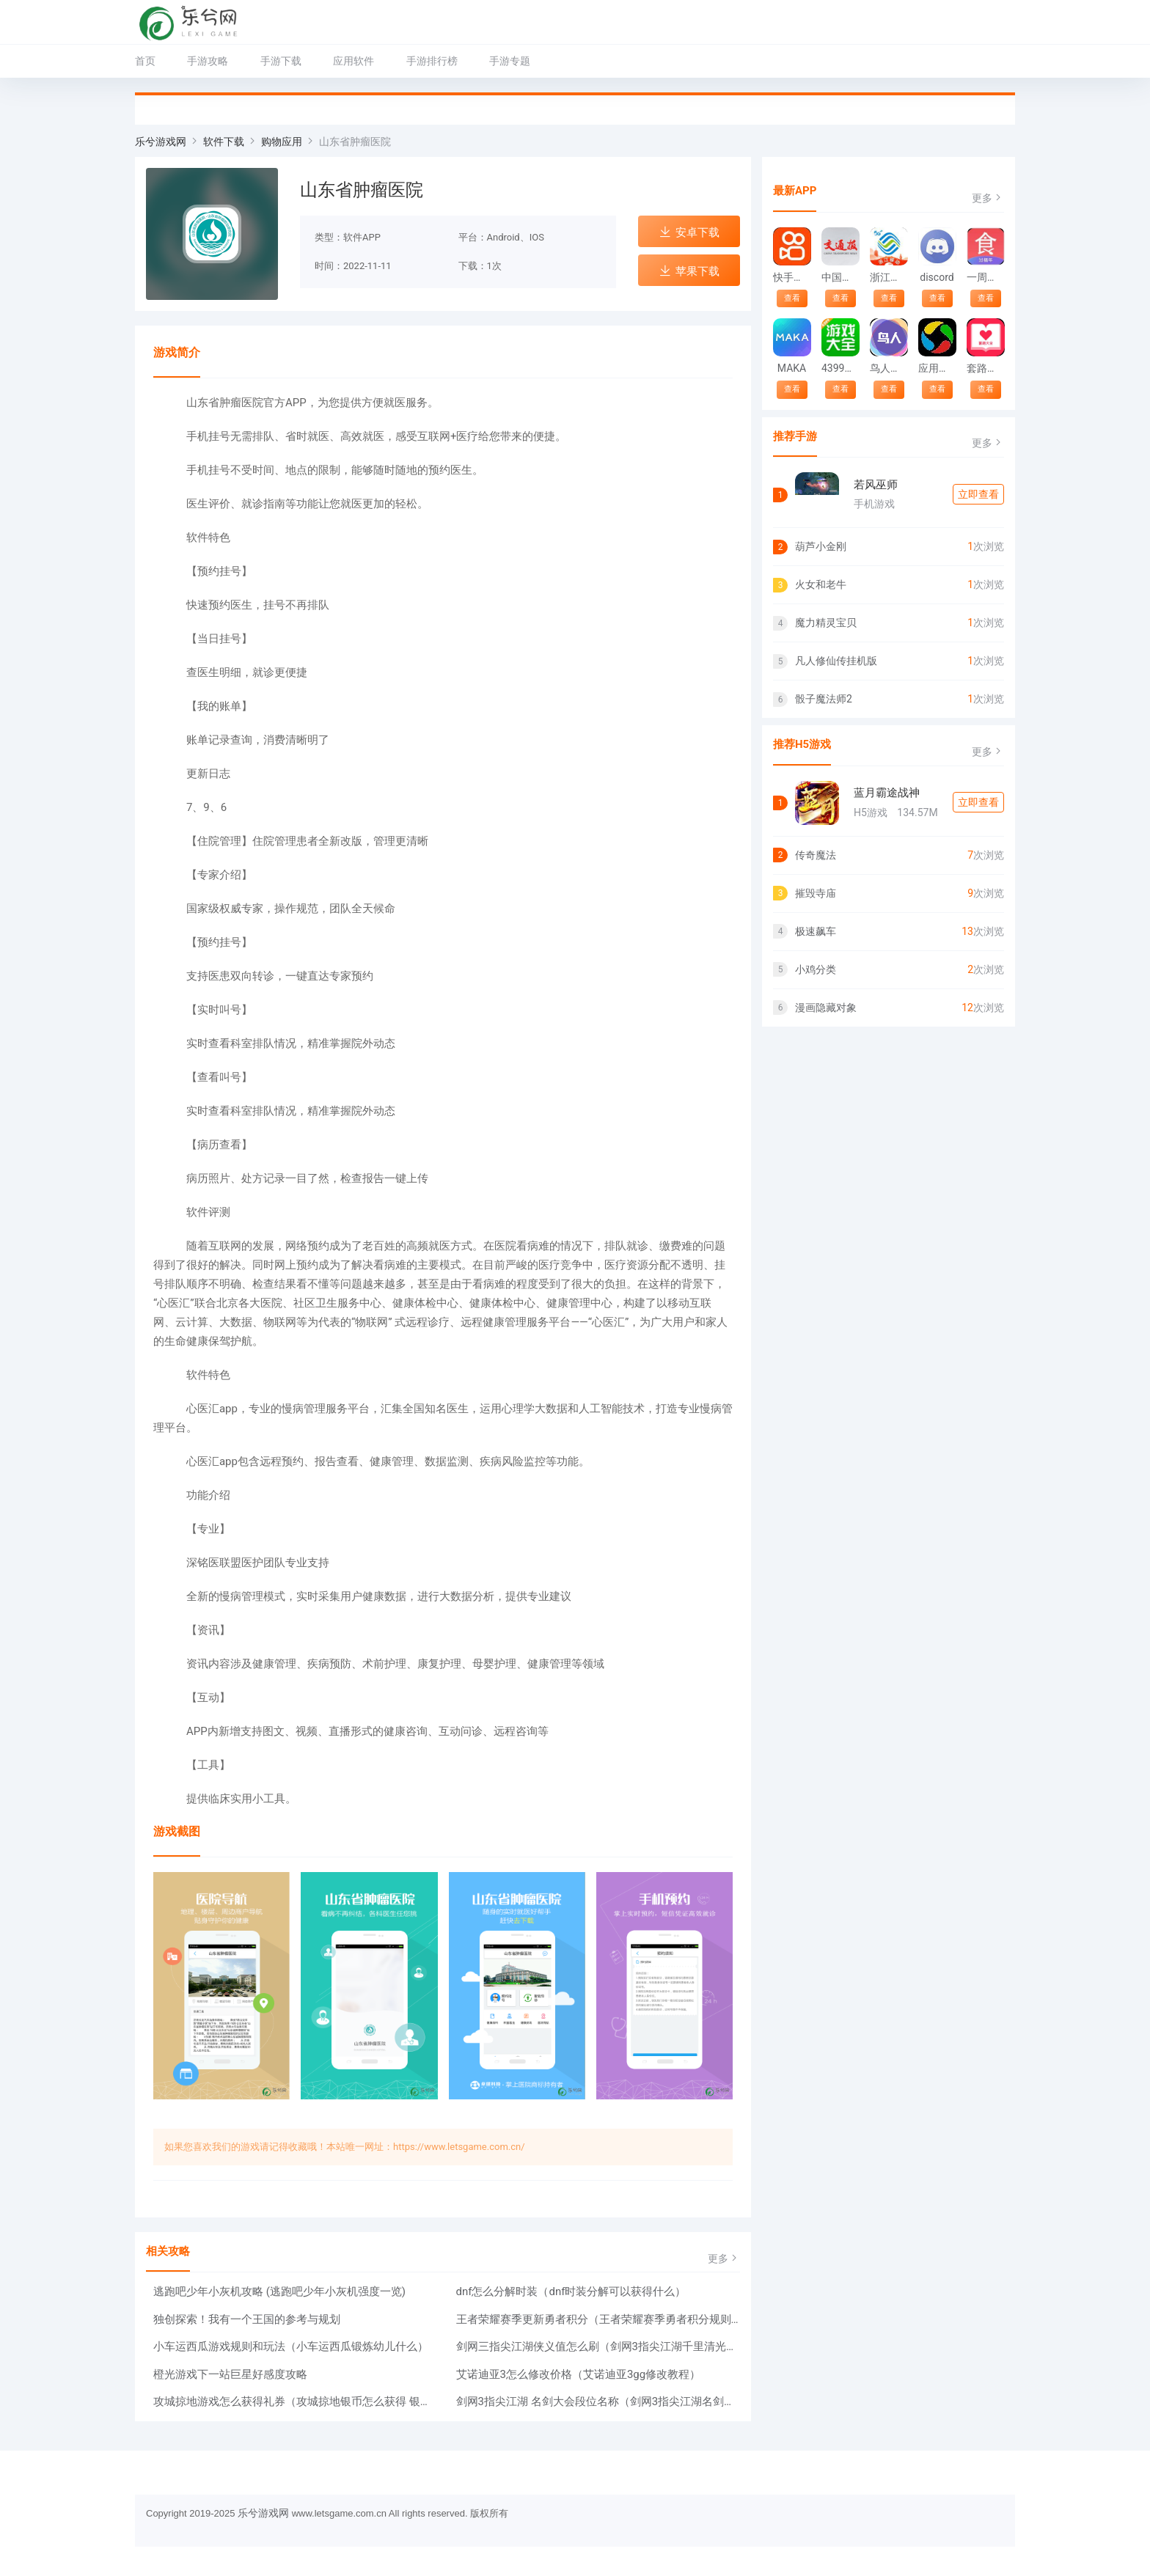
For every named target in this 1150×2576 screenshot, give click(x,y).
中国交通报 (840, 277)
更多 (724, 2258)
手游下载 (280, 61)
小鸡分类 (815, 969)
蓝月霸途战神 (887, 792)
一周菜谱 (985, 277)
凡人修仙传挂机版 (836, 661)
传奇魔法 (815, 855)
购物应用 (281, 141)
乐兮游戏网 (160, 141)
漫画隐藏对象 (826, 1007)
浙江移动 (888, 277)
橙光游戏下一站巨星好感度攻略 (230, 2374)
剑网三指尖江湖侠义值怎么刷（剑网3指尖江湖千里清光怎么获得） (598, 2346)
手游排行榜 (432, 61)
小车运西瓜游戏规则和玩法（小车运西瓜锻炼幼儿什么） (290, 2346)
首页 (145, 61)
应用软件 (353, 61)
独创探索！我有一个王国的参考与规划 (246, 2319)
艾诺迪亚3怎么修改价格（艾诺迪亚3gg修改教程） (578, 2374)
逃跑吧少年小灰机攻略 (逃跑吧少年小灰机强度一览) (279, 2291)
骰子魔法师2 (823, 699)
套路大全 (985, 368)
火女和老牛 (820, 584)
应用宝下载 (937, 368)
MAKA (791, 368)
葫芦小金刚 (820, 546)
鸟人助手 (888, 368)
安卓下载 (689, 232)
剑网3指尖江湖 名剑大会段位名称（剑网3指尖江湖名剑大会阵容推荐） (598, 2401)
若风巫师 (876, 484)
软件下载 (223, 141)
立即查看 (978, 494)
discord (936, 277)
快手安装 (791, 277)
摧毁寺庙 (815, 893)
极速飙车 (815, 931)
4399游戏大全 (840, 368)
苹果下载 (689, 271)
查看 (792, 298)
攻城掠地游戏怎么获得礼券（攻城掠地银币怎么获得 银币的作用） (295, 2401)
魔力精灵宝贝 (826, 622)
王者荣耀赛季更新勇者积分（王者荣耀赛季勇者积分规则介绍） (598, 2319)
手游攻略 (207, 61)
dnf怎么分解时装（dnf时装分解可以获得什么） (571, 2291)
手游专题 (509, 61)
